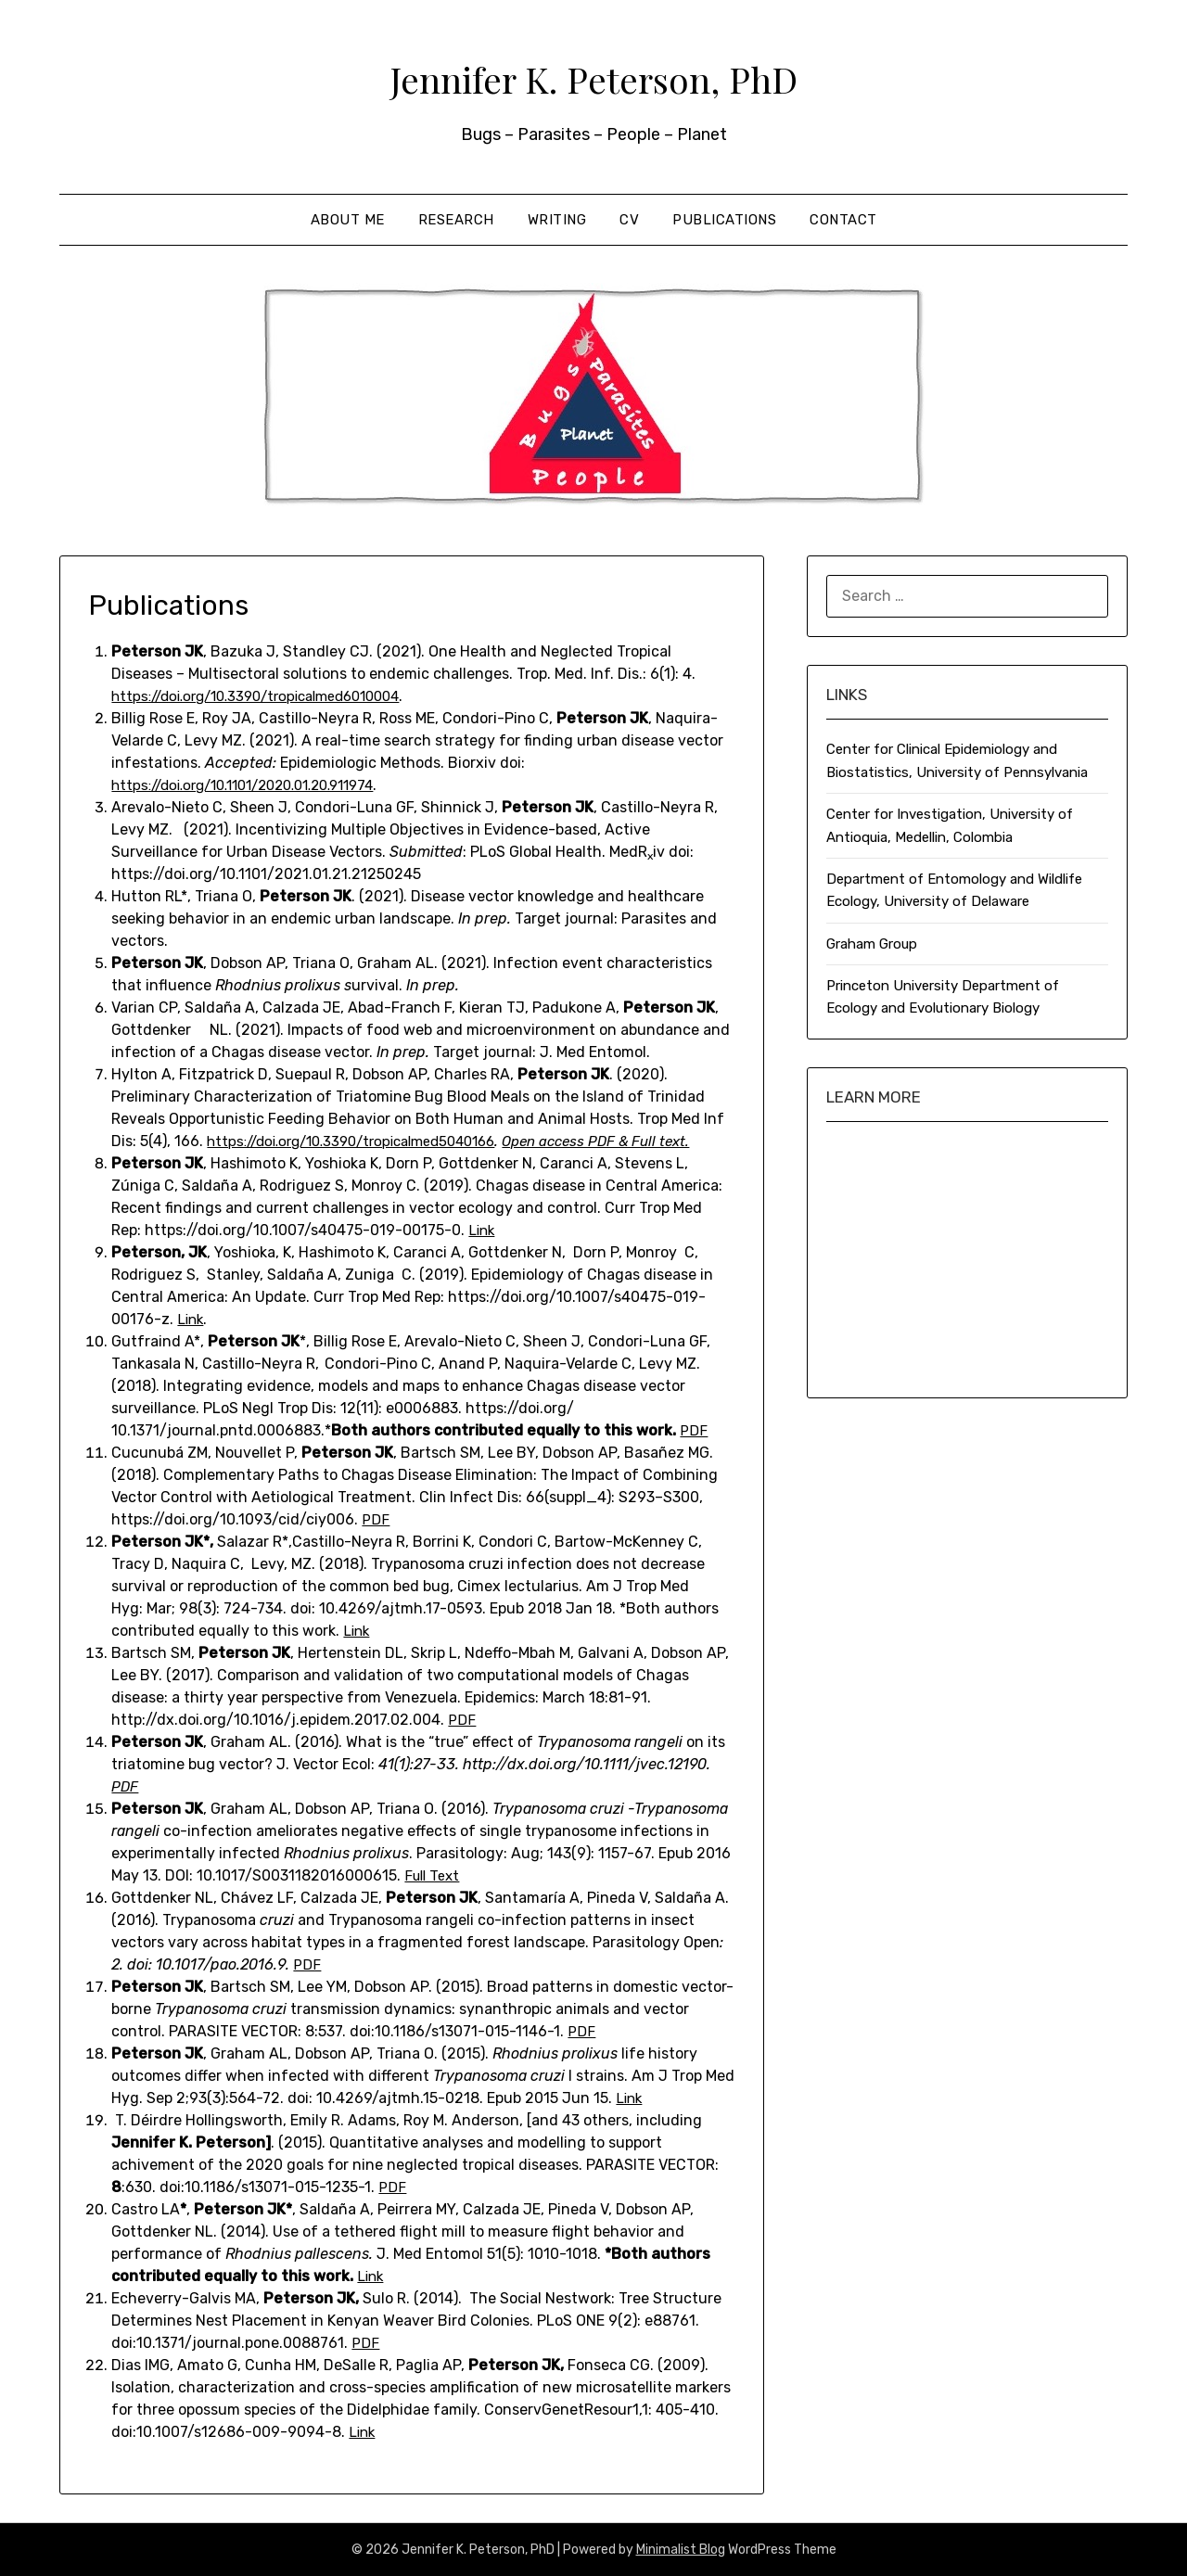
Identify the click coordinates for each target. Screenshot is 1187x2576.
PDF (694, 1430)
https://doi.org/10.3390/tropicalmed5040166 (364, 1141)
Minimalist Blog (680, 2549)
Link (482, 1230)
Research (456, 219)
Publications (724, 219)
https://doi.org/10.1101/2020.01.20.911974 (257, 785)
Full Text (434, 1875)
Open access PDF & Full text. (629, 1141)
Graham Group (871, 944)
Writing (557, 219)
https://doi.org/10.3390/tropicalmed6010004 (269, 696)
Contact (843, 219)
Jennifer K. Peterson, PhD (593, 75)
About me (348, 219)
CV (629, 219)
